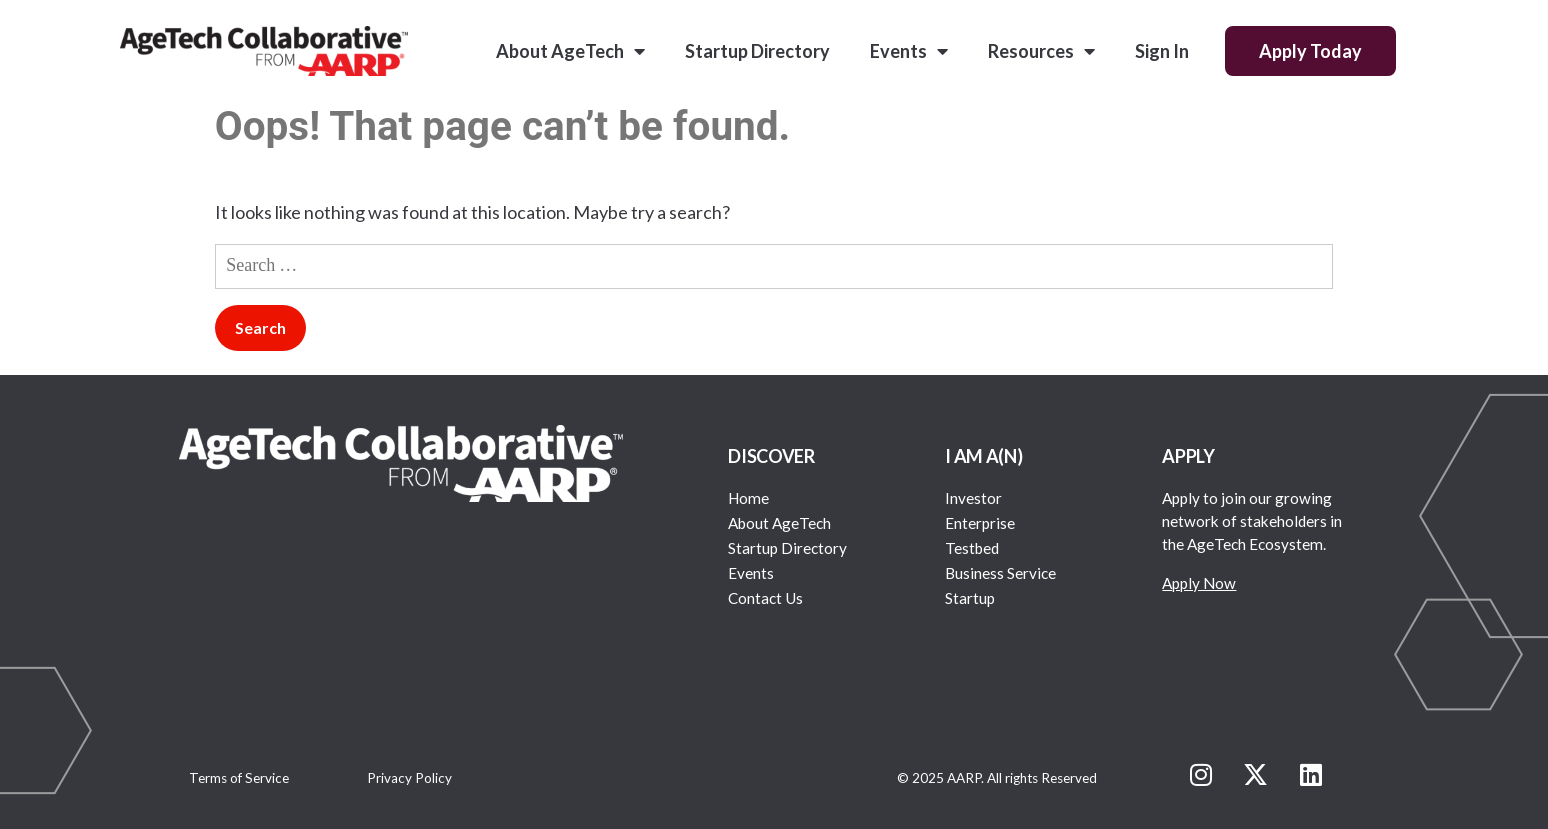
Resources (1041, 51)
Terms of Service (239, 778)
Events (909, 51)
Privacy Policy (409, 778)
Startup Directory (757, 51)
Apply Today (1310, 51)
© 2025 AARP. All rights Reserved (997, 778)
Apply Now (1199, 583)
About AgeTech (570, 51)
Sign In (1162, 51)
